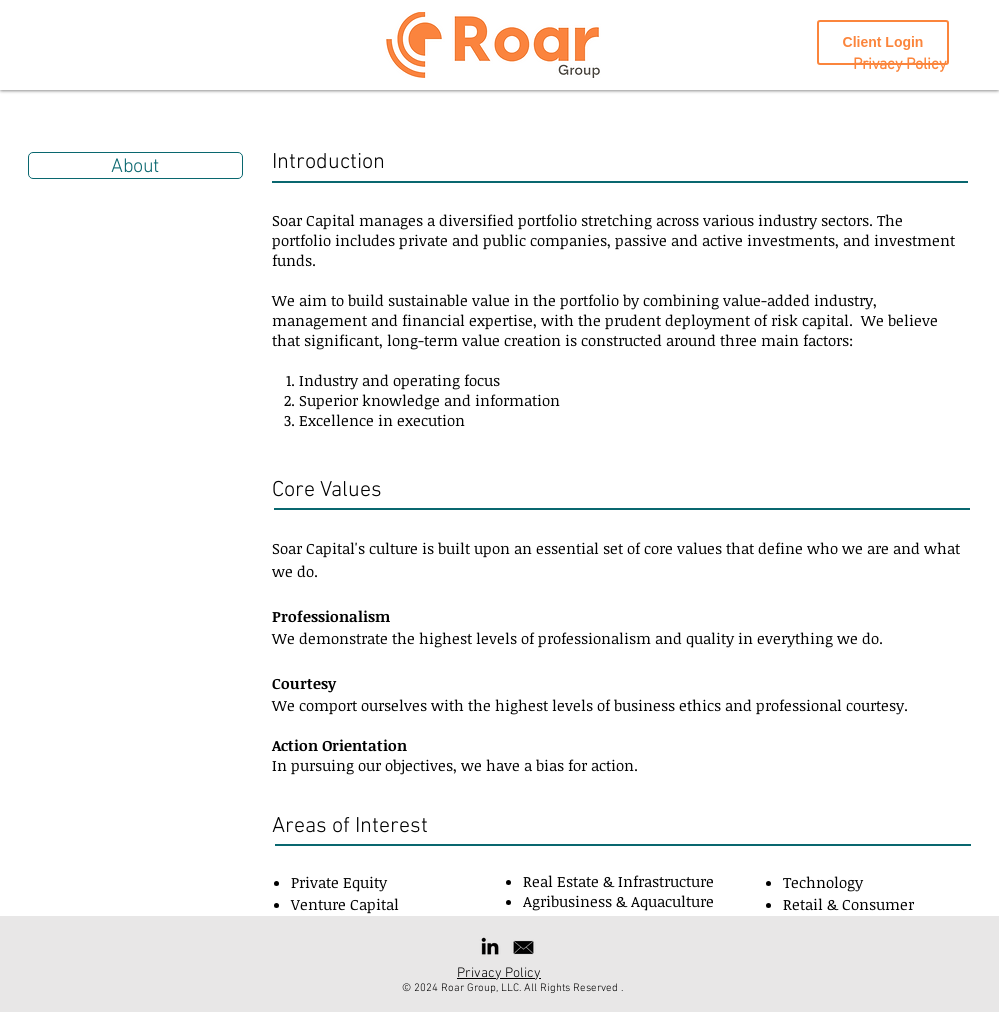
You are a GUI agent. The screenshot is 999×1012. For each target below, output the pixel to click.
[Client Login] (883, 42)
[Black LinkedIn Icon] (490, 946)
